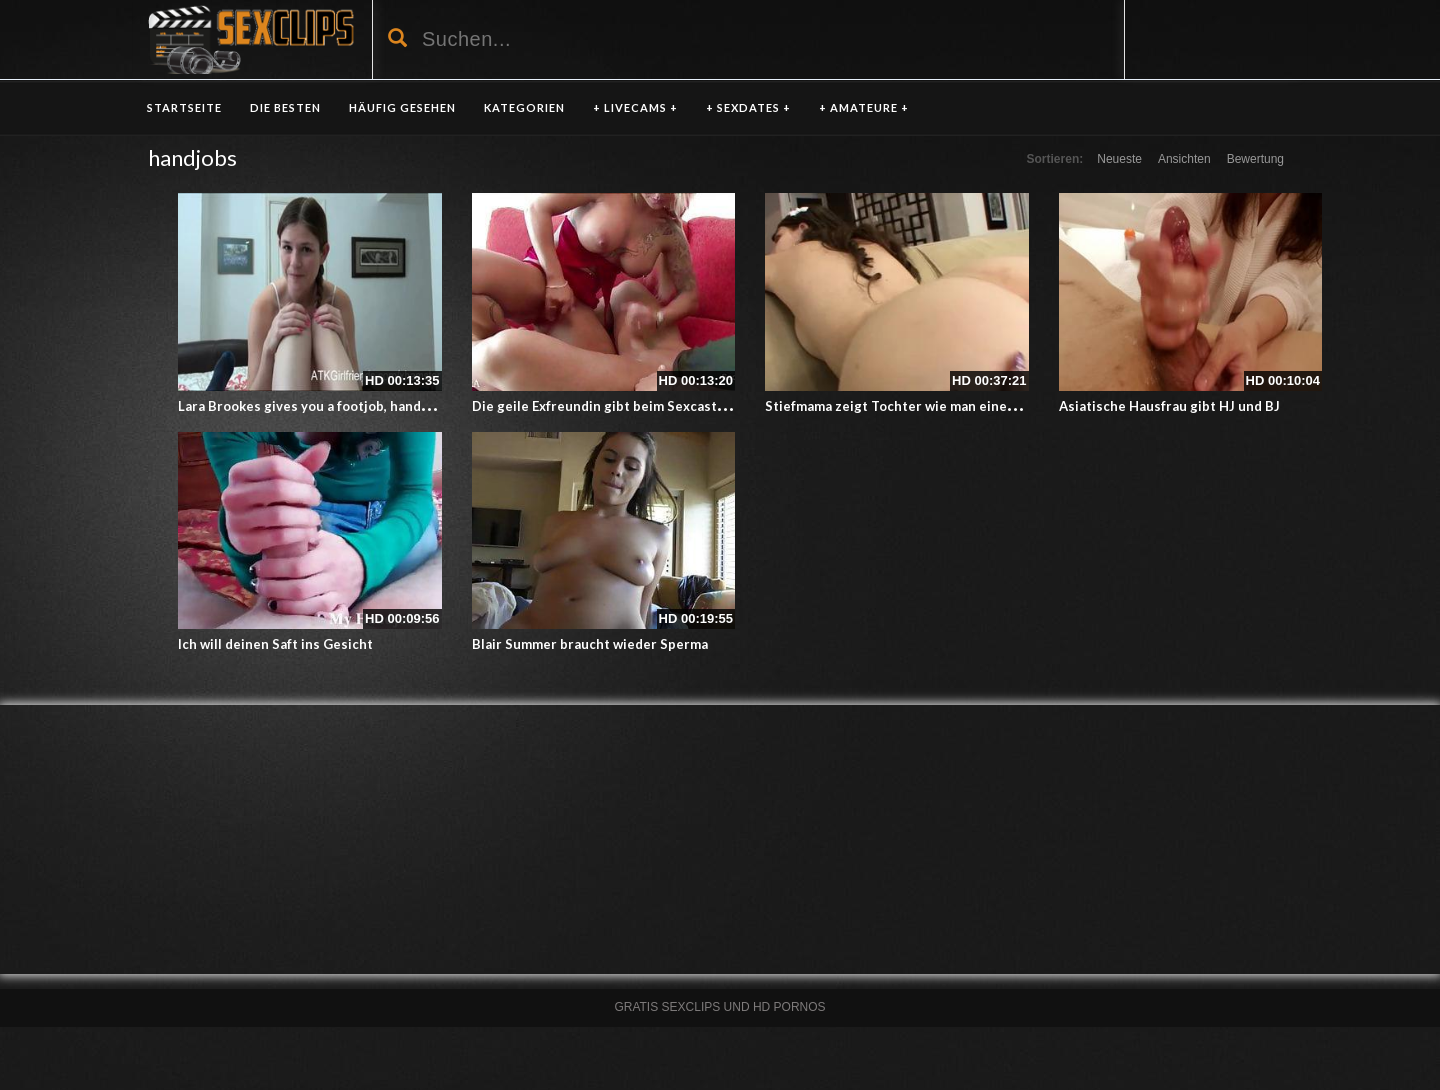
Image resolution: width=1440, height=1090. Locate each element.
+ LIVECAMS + (635, 107)
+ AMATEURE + (864, 107)
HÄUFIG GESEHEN (402, 107)
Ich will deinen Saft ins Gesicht (275, 644)
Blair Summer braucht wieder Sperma (590, 644)
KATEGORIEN (524, 107)
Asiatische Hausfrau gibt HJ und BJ (1169, 406)
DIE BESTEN (285, 107)
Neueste (1119, 159)
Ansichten (1184, 159)
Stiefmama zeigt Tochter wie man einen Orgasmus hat (936, 406)
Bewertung (1255, 159)
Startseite (184, 107)
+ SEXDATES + (748, 107)
